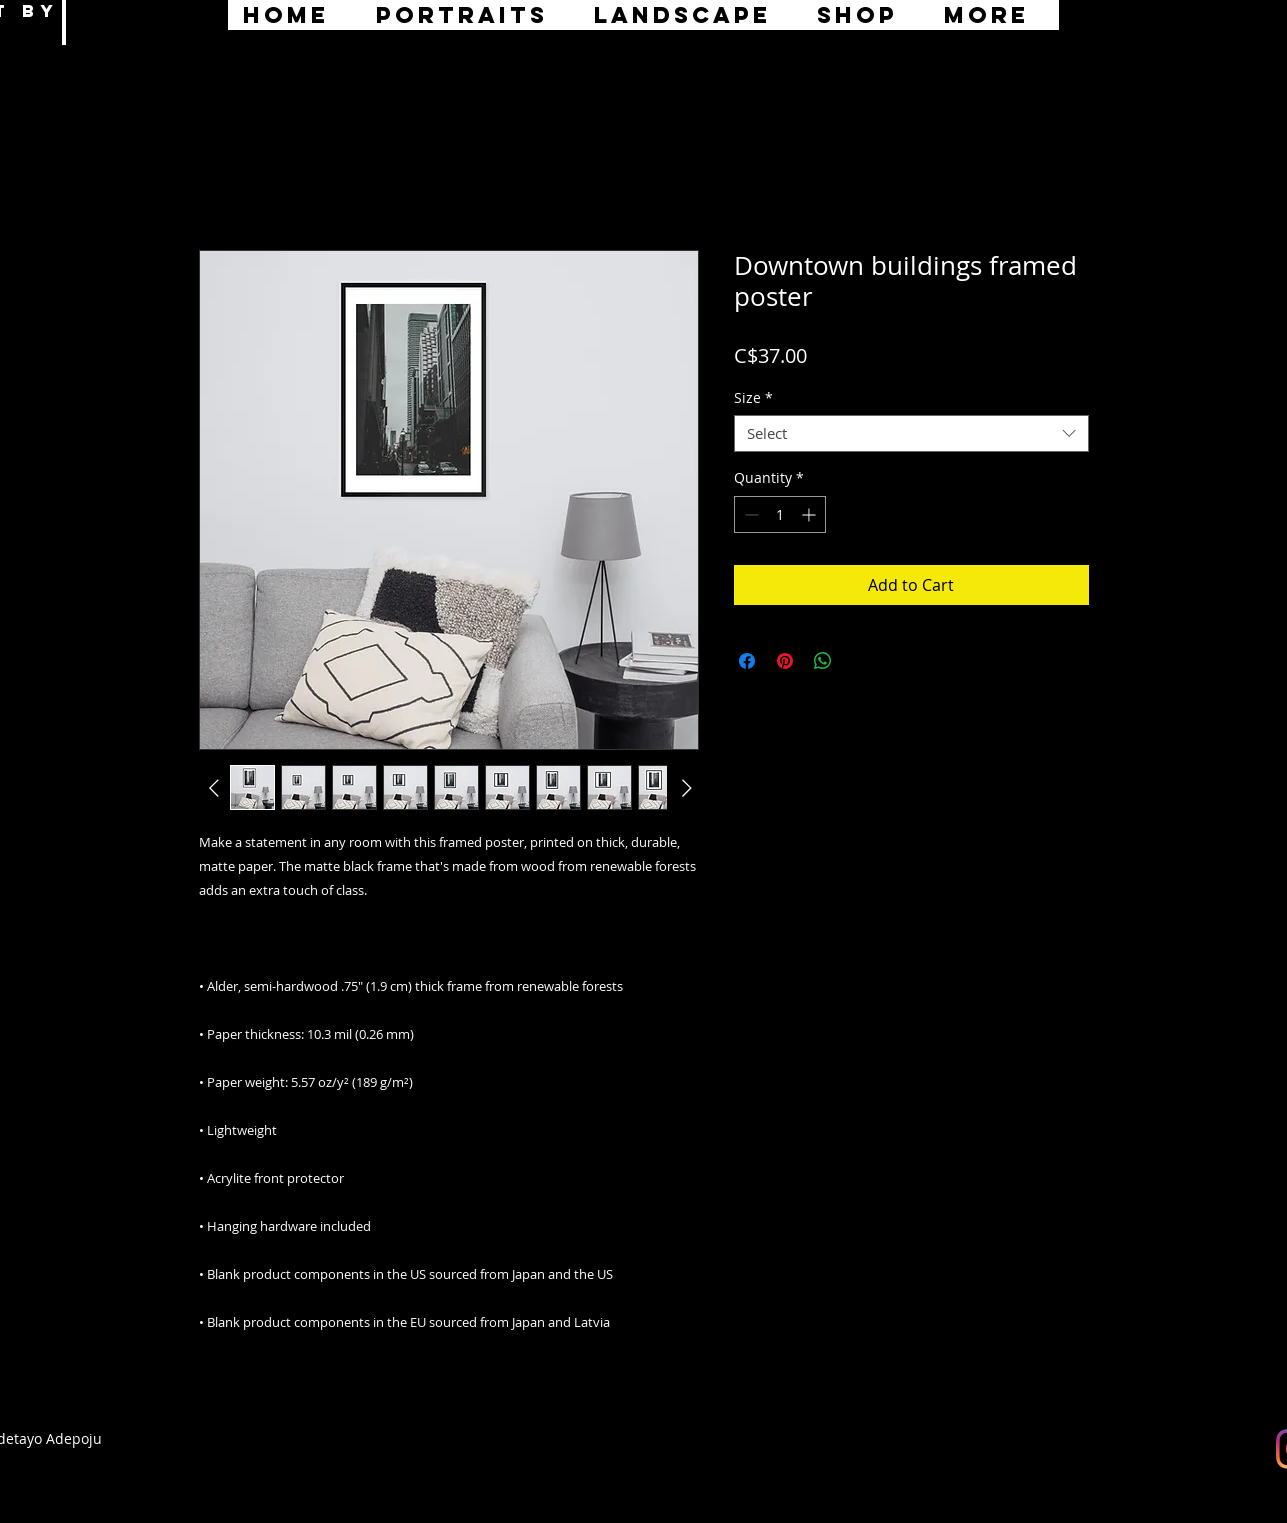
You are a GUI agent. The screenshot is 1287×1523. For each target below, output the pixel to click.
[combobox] (911, 434)
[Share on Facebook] (747, 661)
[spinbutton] (780, 514)
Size (753, 398)
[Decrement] (749, 514)
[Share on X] (861, 661)
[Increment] (810, 514)
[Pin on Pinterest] (785, 661)
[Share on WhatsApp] (823, 661)
